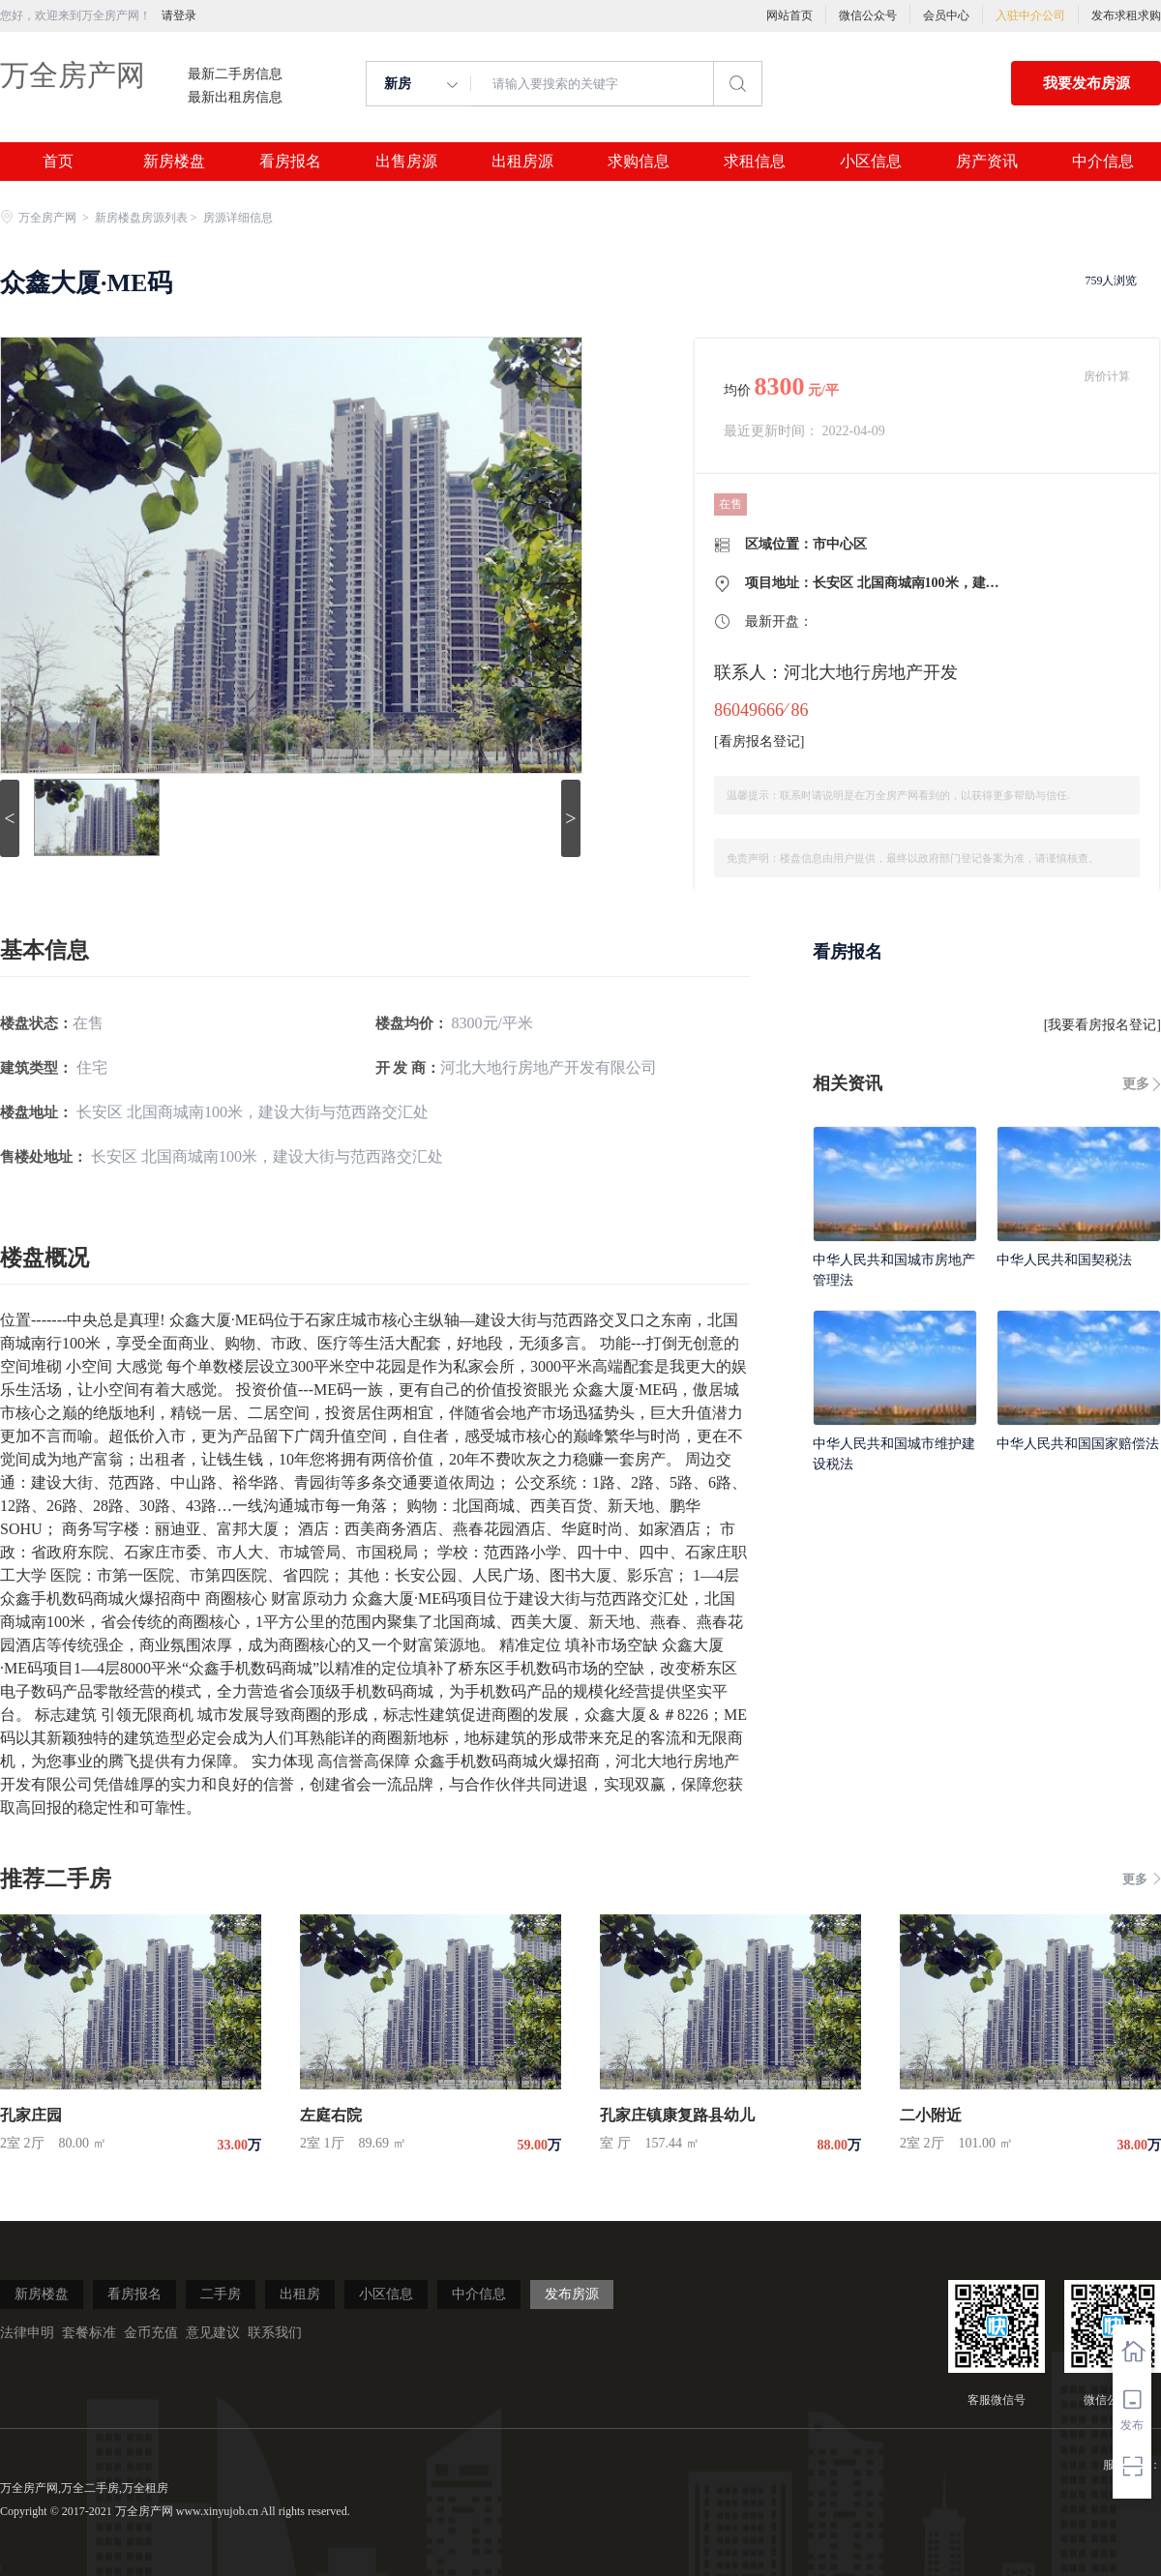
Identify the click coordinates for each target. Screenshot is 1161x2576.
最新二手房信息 (235, 74)
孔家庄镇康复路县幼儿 (677, 2115)
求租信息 (755, 161)
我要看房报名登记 (1102, 1025)
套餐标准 (89, 2332)
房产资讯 (987, 161)
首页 (58, 161)
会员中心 (946, 15)
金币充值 (151, 2332)
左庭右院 (331, 2115)
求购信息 (638, 161)
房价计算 (1107, 376)
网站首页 (789, 15)
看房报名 (290, 161)
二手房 (220, 2294)
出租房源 (522, 161)
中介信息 (1103, 161)
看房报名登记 (759, 741)
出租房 (300, 2294)
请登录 (179, 15)
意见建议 (213, 2332)
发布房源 (572, 2294)
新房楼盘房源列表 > (147, 217)
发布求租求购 (1126, 15)
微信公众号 (868, 15)
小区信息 (871, 161)
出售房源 (406, 161)
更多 (1135, 1084)
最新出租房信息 (235, 97)
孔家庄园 (31, 2115)
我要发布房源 (1086, 83)
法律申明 (27, 2332)
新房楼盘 (174, 161)
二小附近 (931, 2115)
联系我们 (275, 2332)
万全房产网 (72, 75)
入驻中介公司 (1030, 15)
